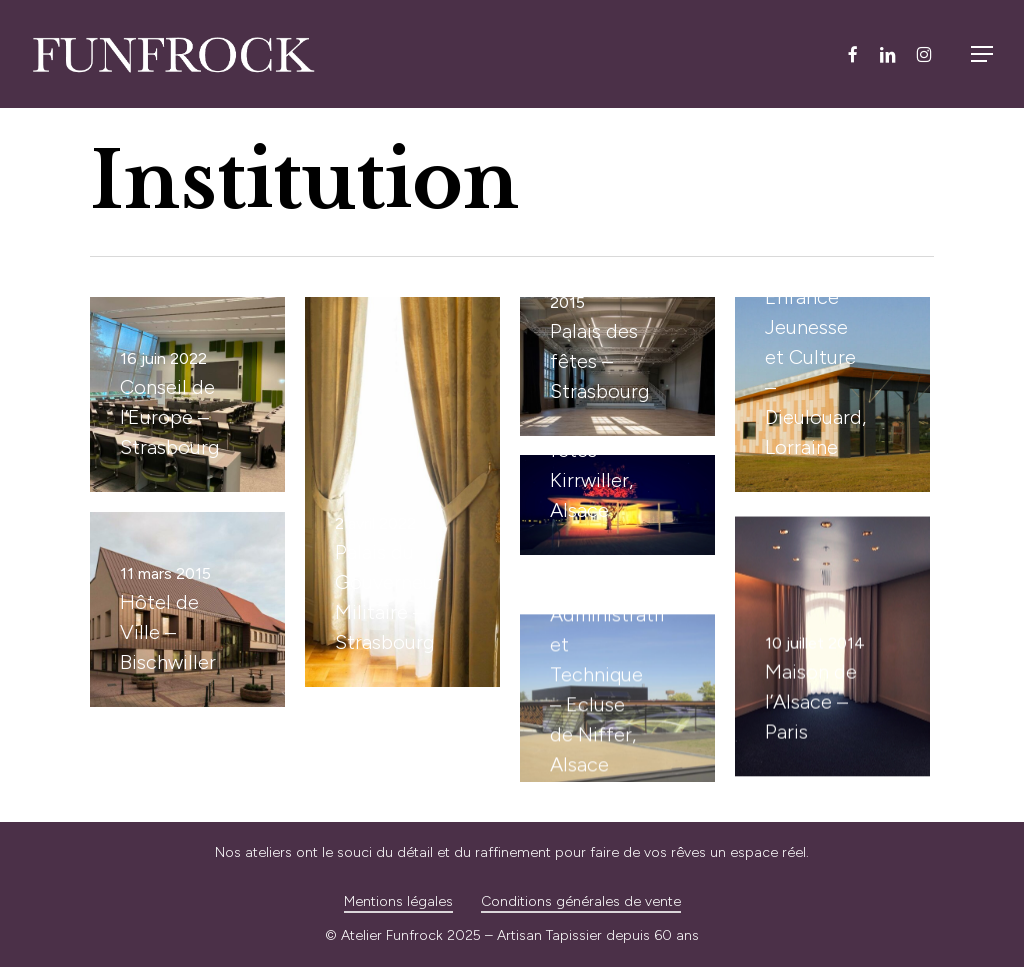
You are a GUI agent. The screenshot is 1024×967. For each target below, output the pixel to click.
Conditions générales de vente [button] (581, 901)
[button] (982, 54)
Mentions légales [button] (398, 901)
